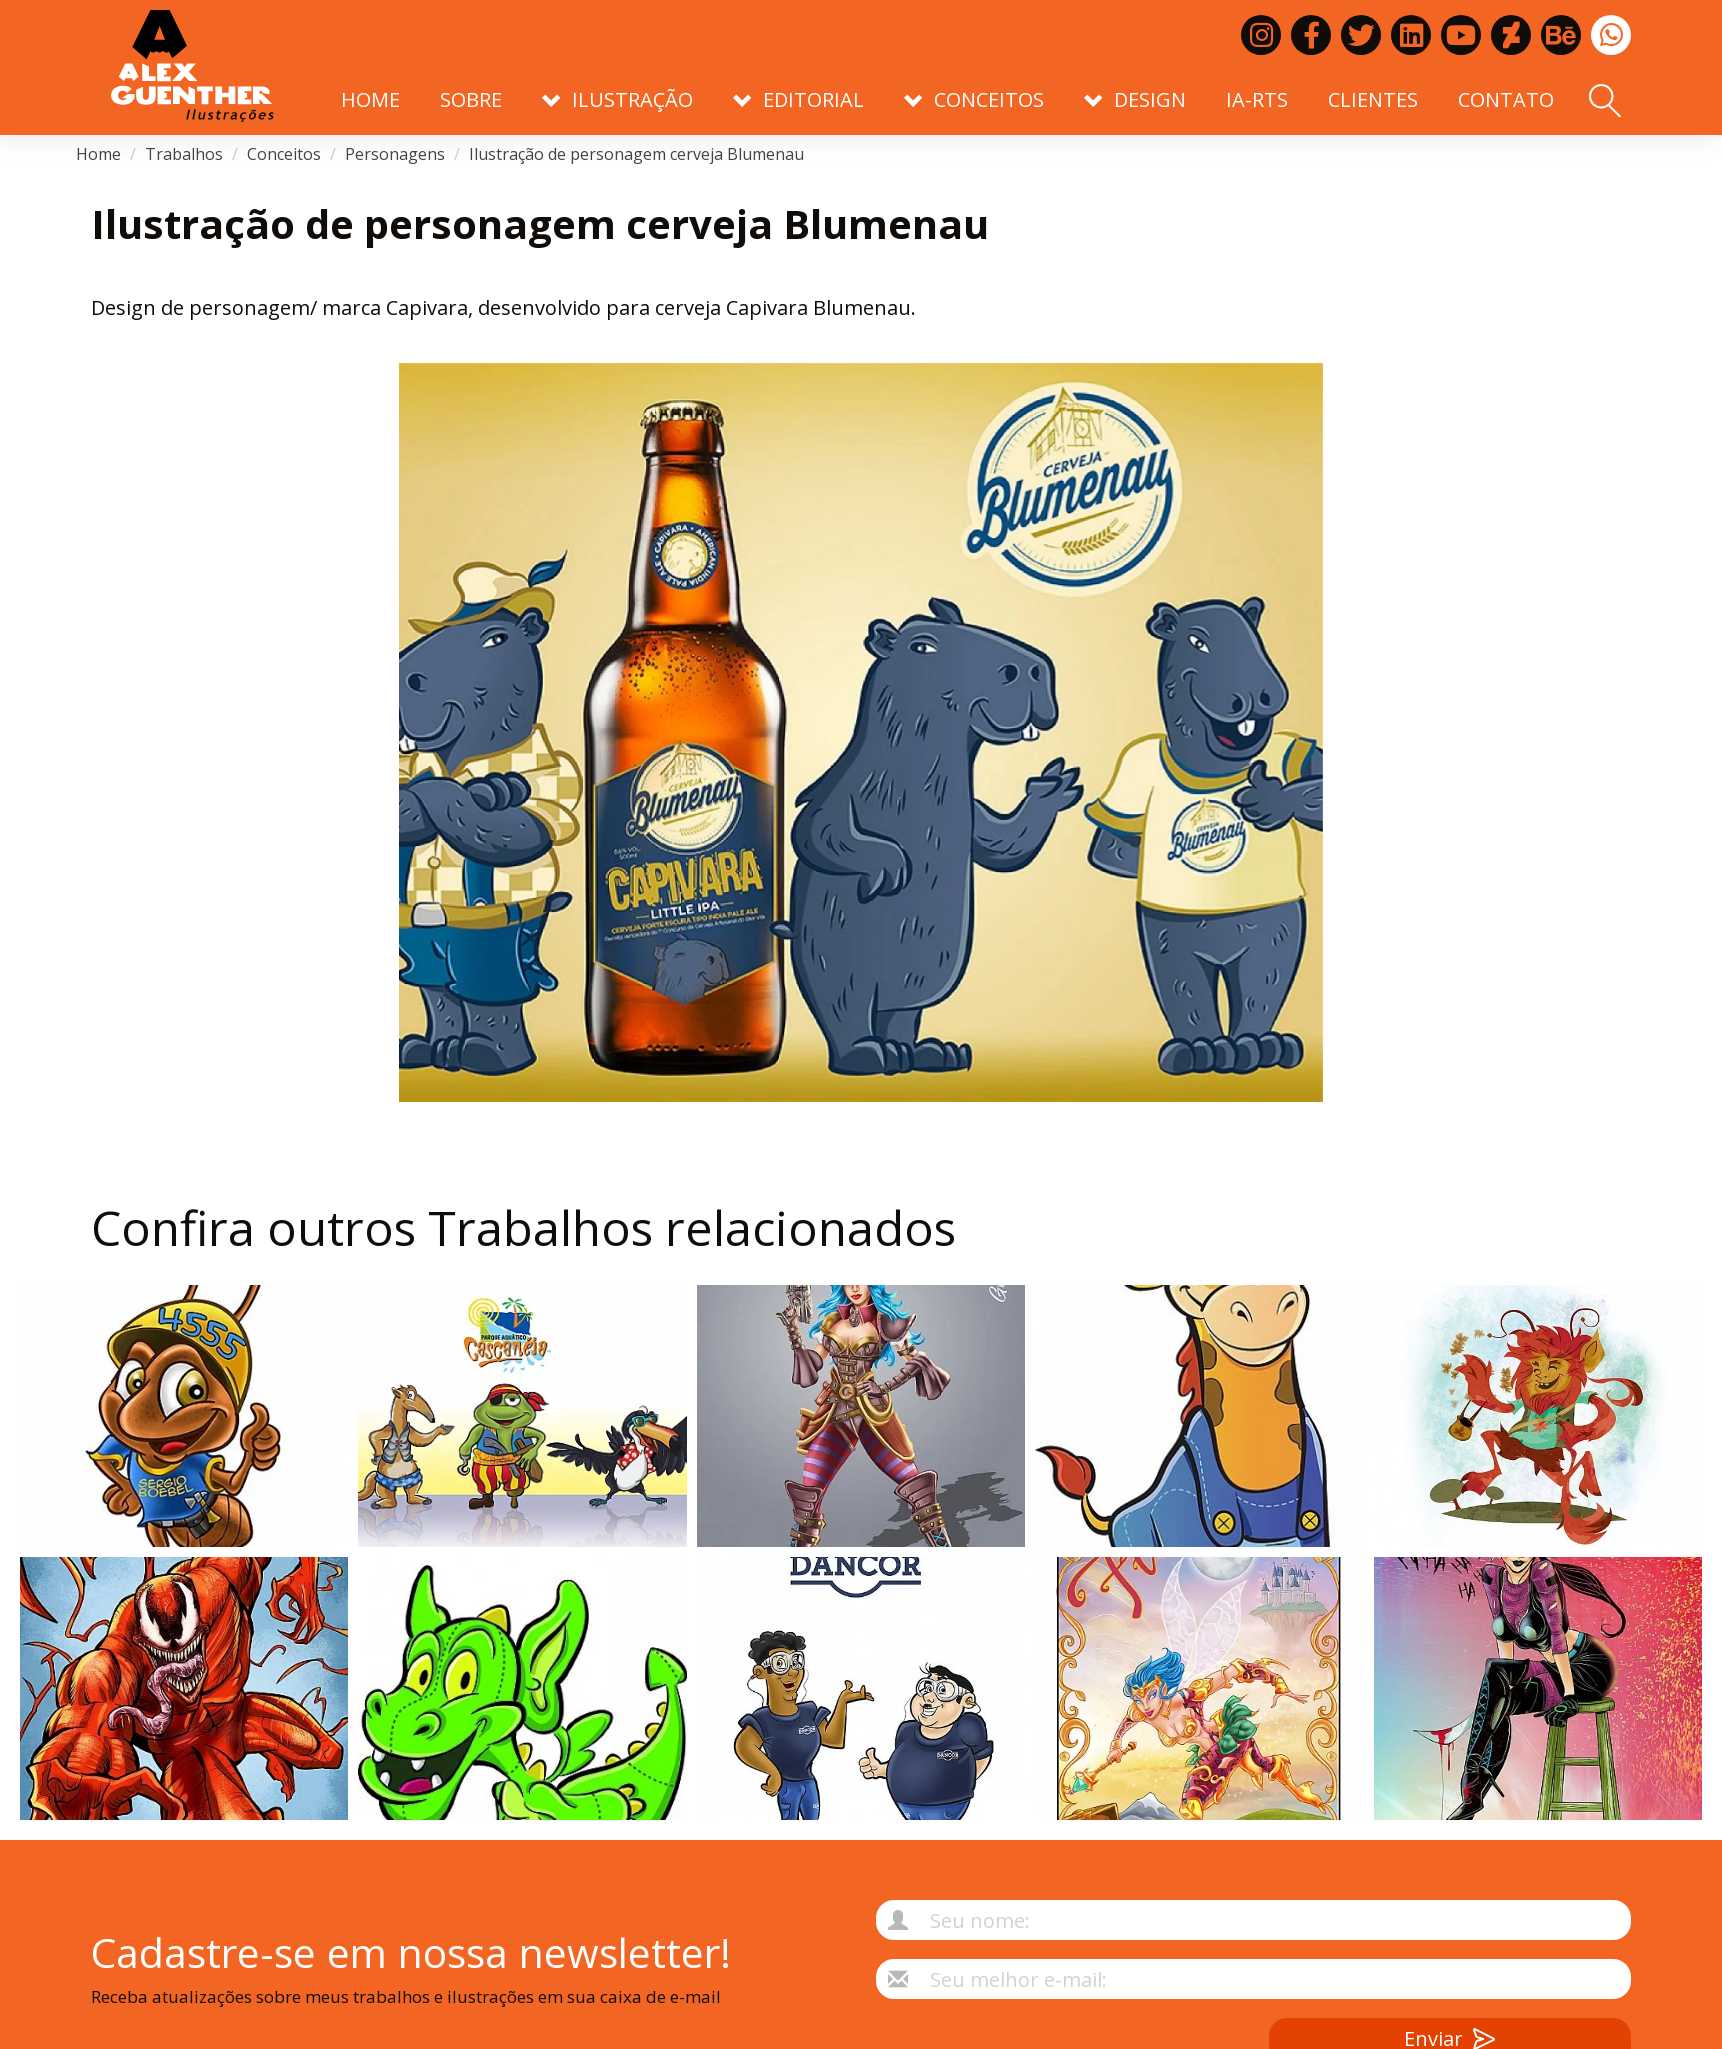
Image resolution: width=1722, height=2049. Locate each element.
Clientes (1373, 99)
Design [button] (1135, 99)
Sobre (471, 99)
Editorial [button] (798, 99)
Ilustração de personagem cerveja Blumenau (636, 154)
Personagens (395, 154)
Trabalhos (184, 154)
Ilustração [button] (617, 99)
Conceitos (284, 154)
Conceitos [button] (974, 99)
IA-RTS (1257, 99)
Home (370, 99)
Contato (1506, 99)
